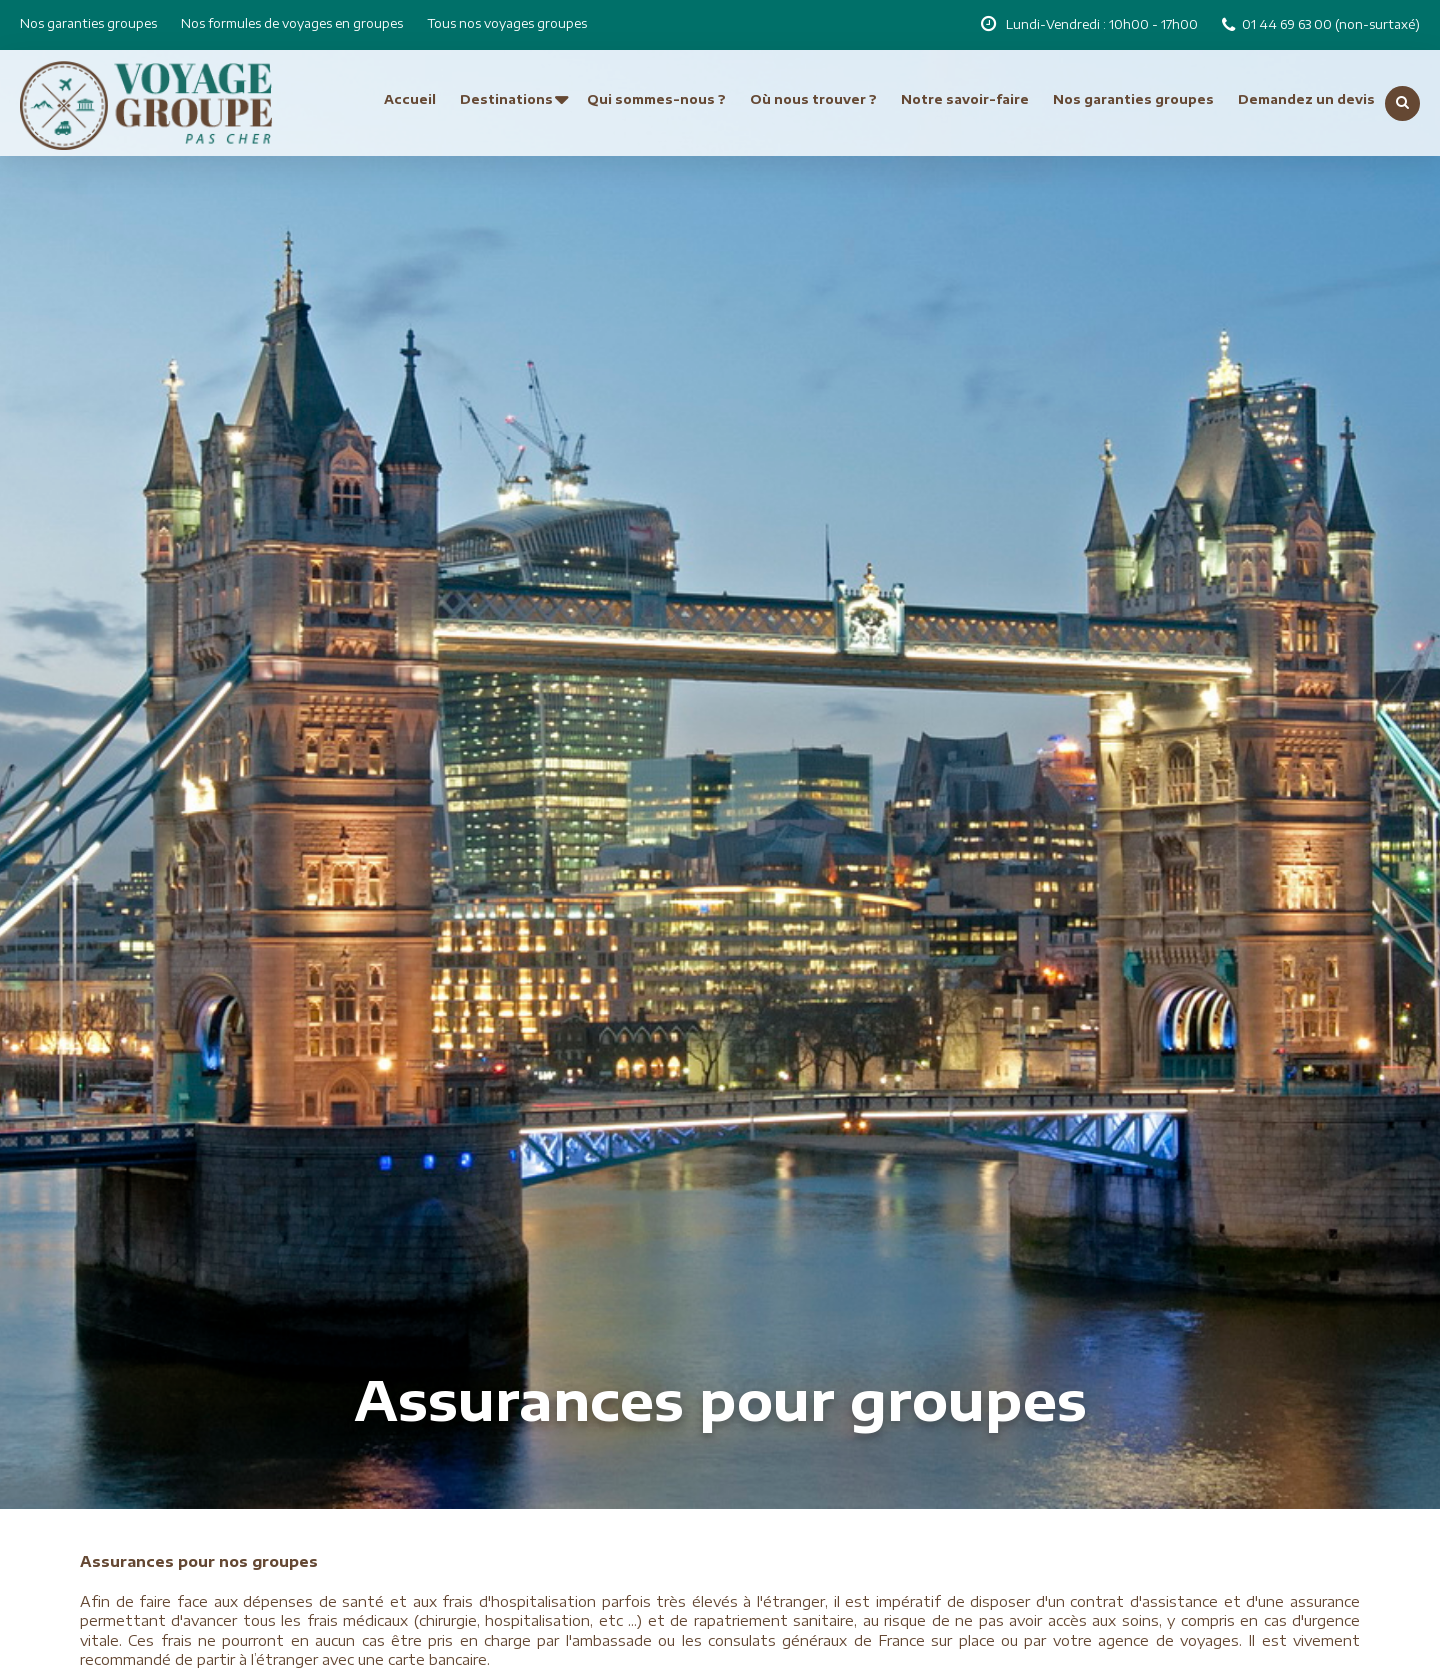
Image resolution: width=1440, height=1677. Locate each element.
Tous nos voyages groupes (507, 23)
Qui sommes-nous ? (656, 99)
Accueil (410, 99)
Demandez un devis (1306, 99)
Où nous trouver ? (813, 99)
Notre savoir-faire (965, 99)
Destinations (506, 99)
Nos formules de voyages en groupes (292, 23)
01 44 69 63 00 (1288, 24)
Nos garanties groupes (88, 23)
